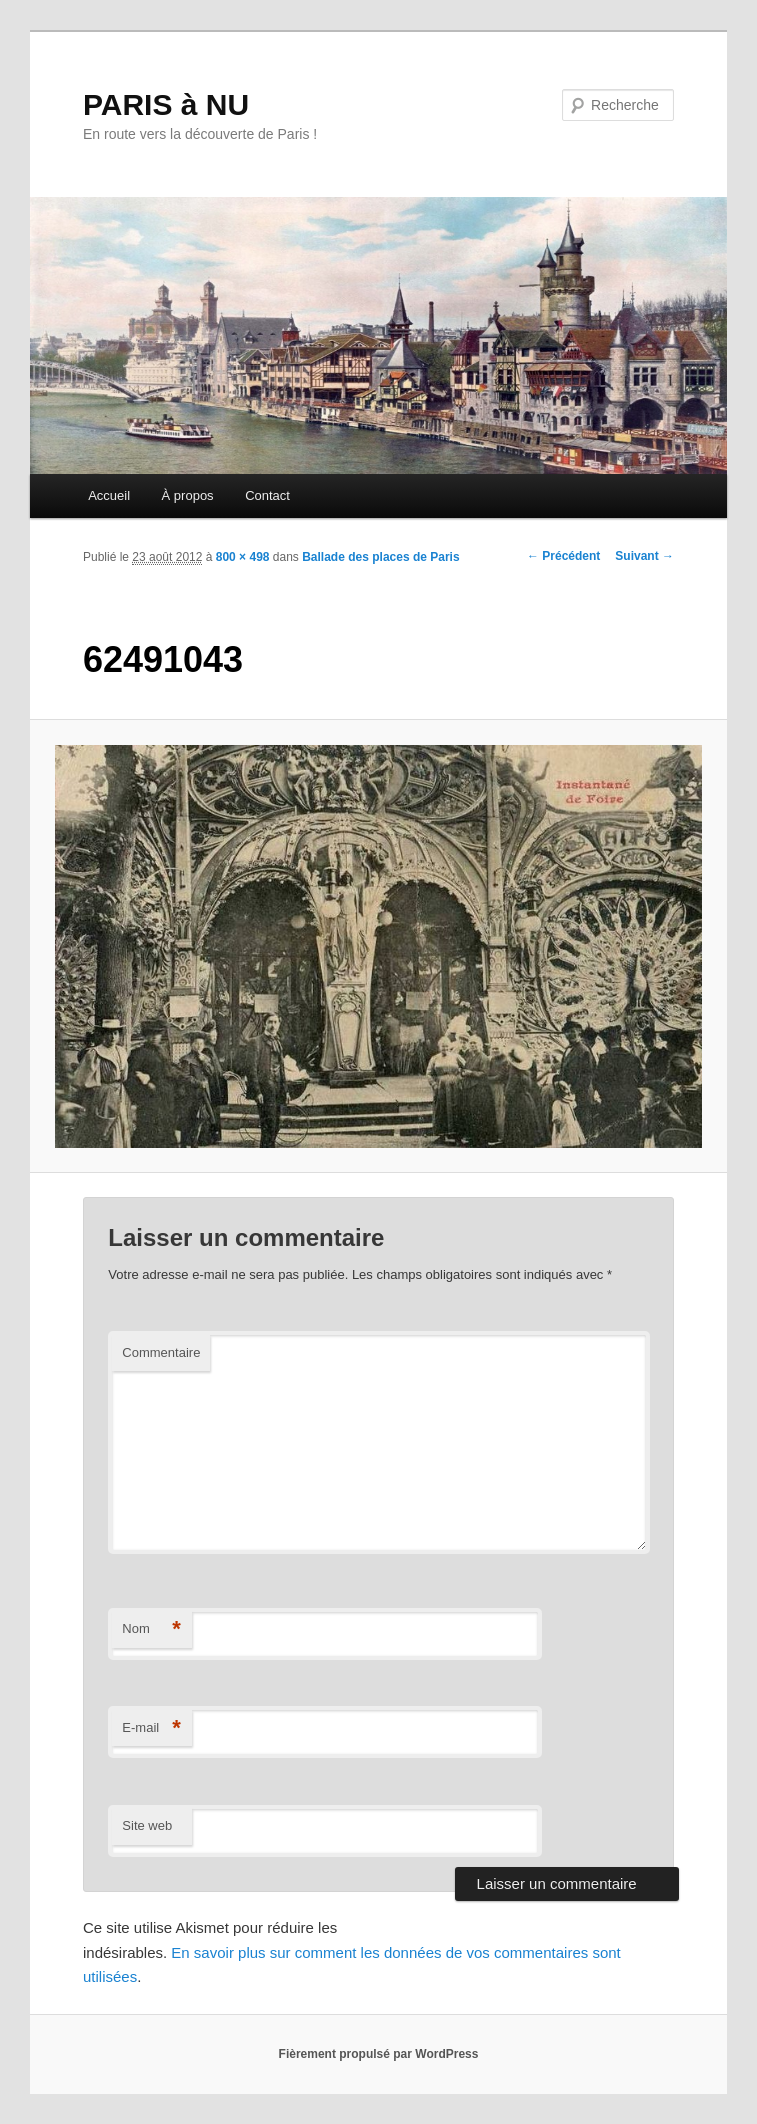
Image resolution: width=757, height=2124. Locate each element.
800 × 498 (243, 557)
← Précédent (563, 556)
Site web (147, 1825)
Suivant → (644, 556)
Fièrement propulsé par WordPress (379, 2054)
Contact (267, 495)
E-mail (151, 1728)
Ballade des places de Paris (380, 557)
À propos (188, 495)
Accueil (109, 495)
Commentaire (161, 1352)
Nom (151, 1629)
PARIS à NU (166, 104)
